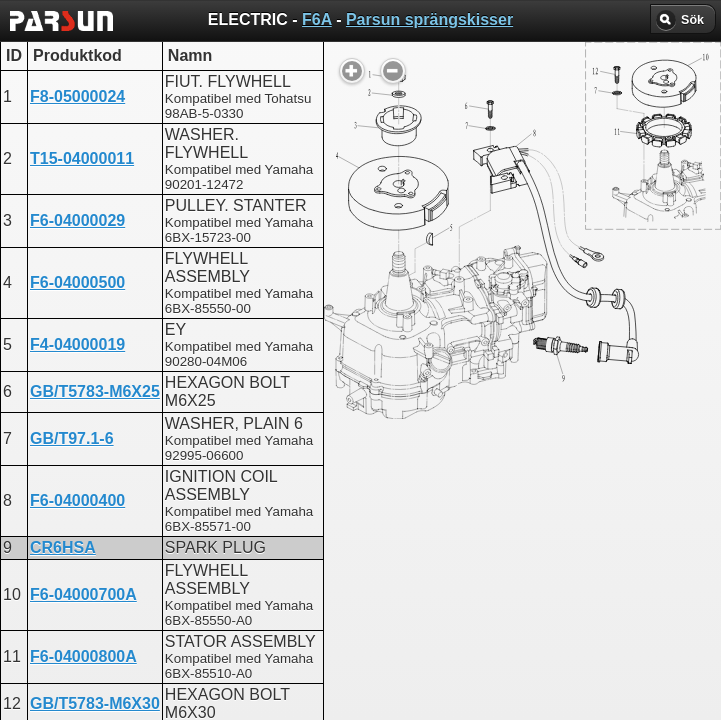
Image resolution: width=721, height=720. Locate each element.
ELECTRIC (316, 515)
